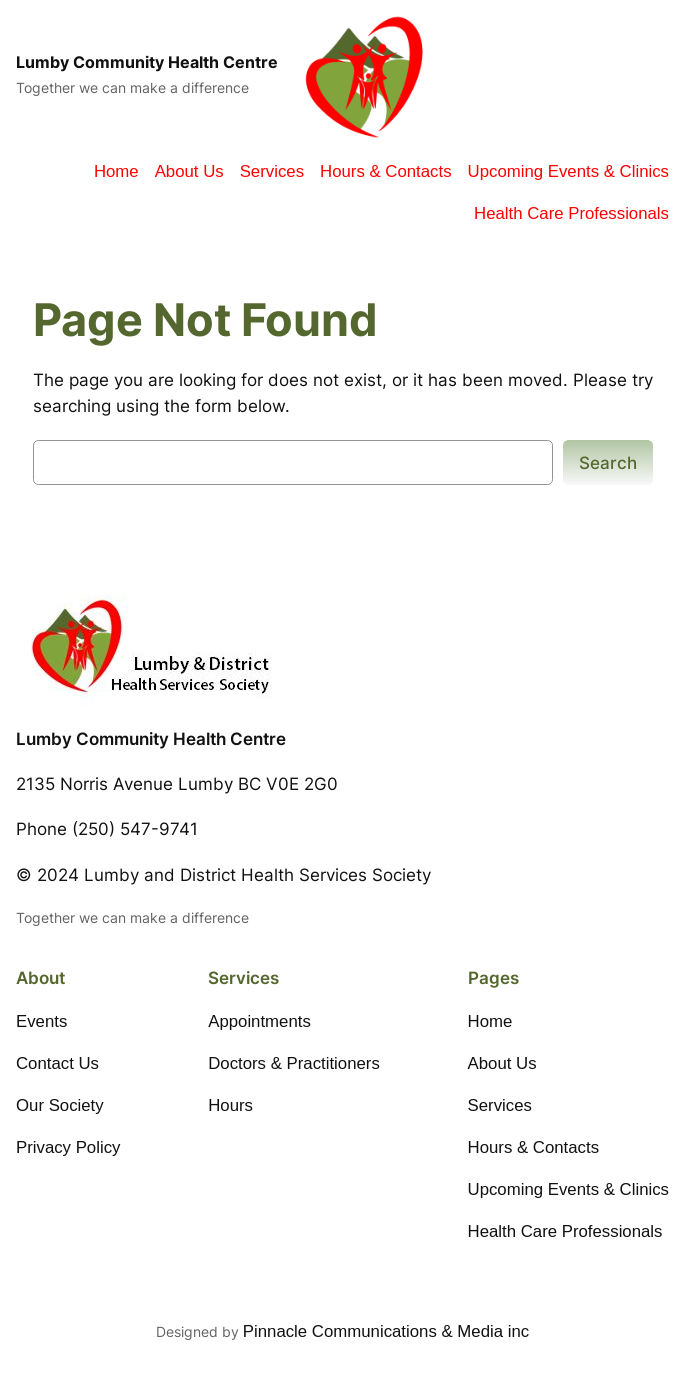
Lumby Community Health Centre (147, 62)
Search (608, 463)
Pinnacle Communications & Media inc (386, 1331)
